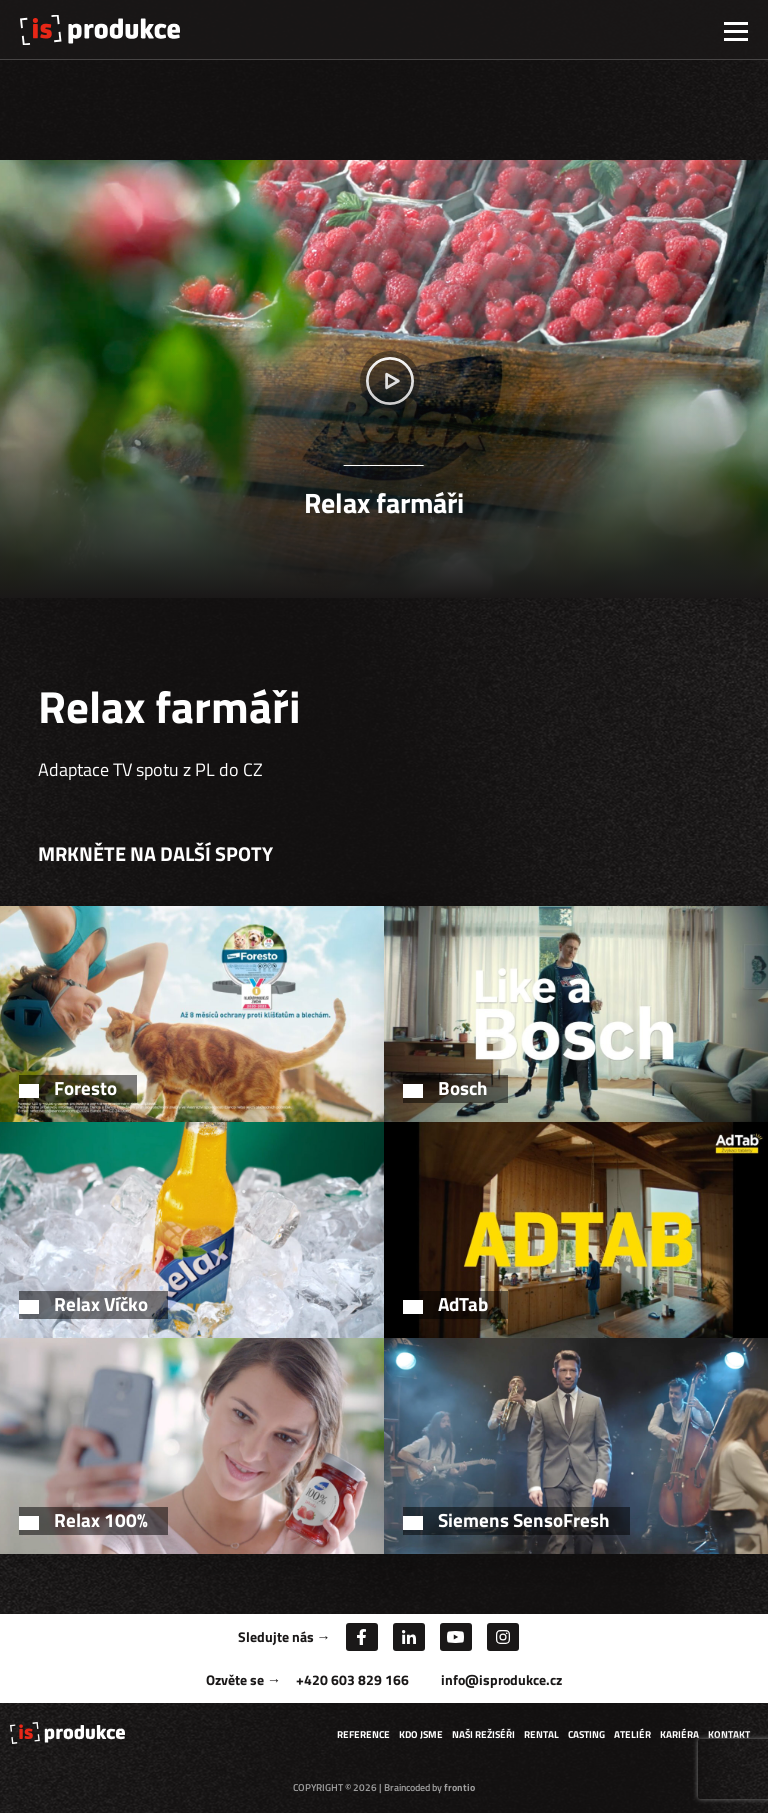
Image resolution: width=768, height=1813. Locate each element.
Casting (586, 1734)
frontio (459, 1787)
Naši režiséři (483, 1734)
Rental (541, 1734)
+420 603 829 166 (352, 1679)
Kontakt (729, 1734)
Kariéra (679, 1734)
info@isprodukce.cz (501, 1679)
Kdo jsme (421, 1734)
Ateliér (632, 1734)
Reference (363, 1734)
